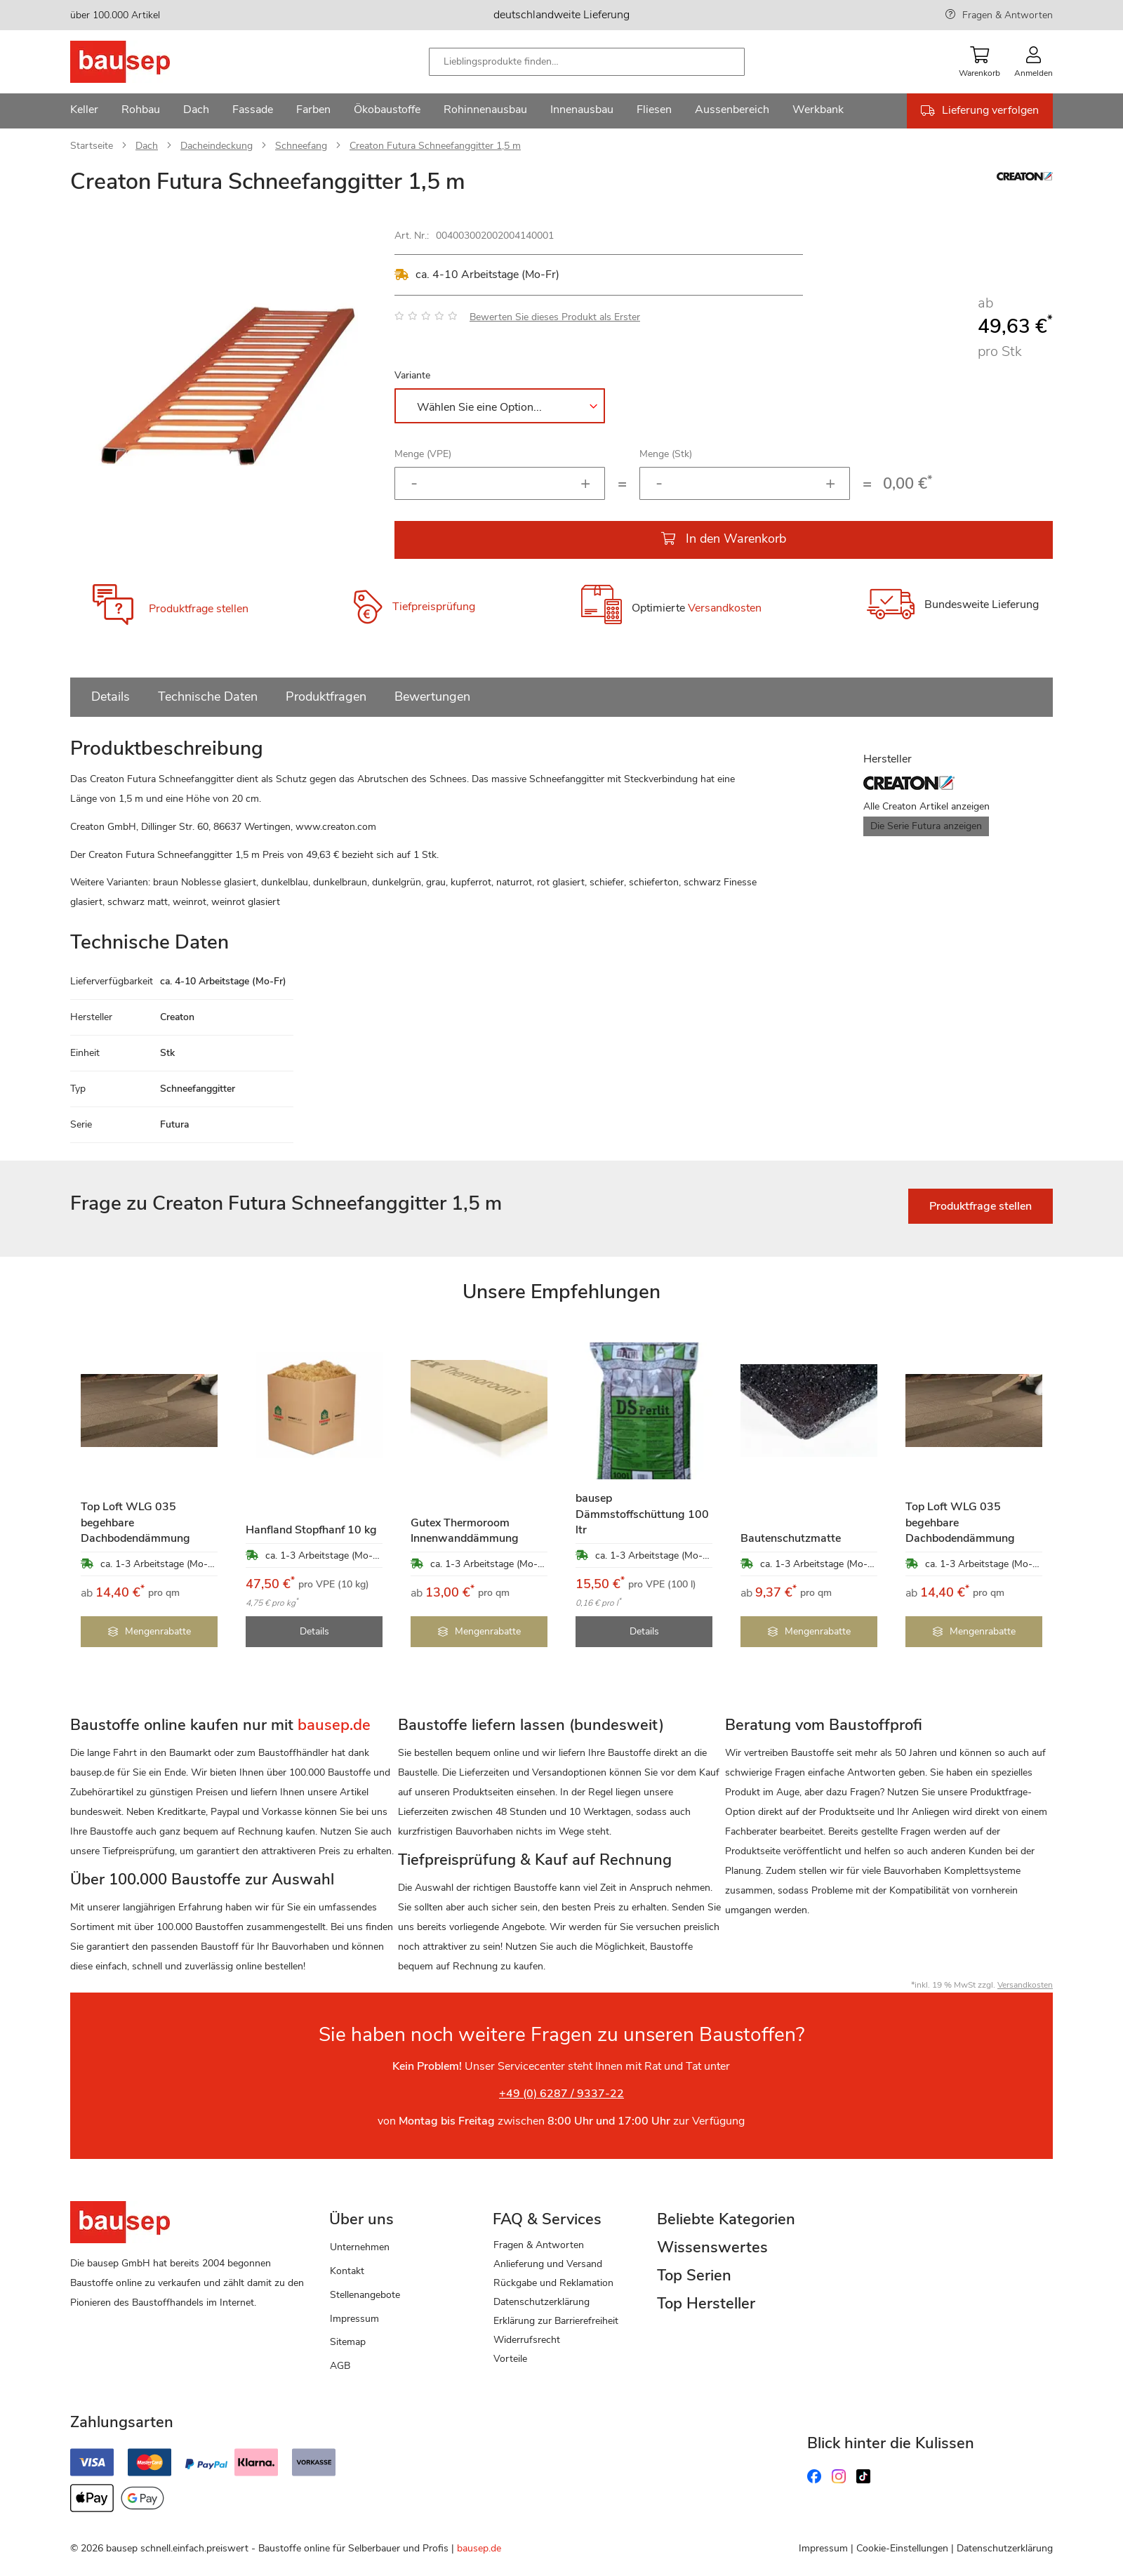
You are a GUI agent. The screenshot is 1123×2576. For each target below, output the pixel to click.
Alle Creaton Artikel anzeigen (926, 806)
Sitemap (348, 2342)
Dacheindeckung (216, 145)
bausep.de (479, 2548)
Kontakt (347, 2271)
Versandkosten (725, 608)
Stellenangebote (365, 2294)
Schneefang (301, 145)
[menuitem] (84, 110)
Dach (146, 145)
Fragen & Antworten (1007, 15)
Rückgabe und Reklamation (553, 2283)
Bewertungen (432, 696)
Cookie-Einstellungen (902, 2548)
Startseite (91, 145)
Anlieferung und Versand (547, 2264)
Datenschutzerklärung (541, 2302)
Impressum (354, 2318)
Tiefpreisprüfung (433, 606)
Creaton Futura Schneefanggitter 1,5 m (435, 145)
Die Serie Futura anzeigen (926, 826)
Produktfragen (326, 696)
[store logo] (142, 62)
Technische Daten (208, 696)
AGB (340, 2365)
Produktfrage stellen (198, 608)
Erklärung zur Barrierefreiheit (555, 2320)
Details (110, 696)
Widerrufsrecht (526, 2339)
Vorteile (510, 2358)
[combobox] (587, 62)
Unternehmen (360, 2247)
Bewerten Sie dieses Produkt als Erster (555, 317)
